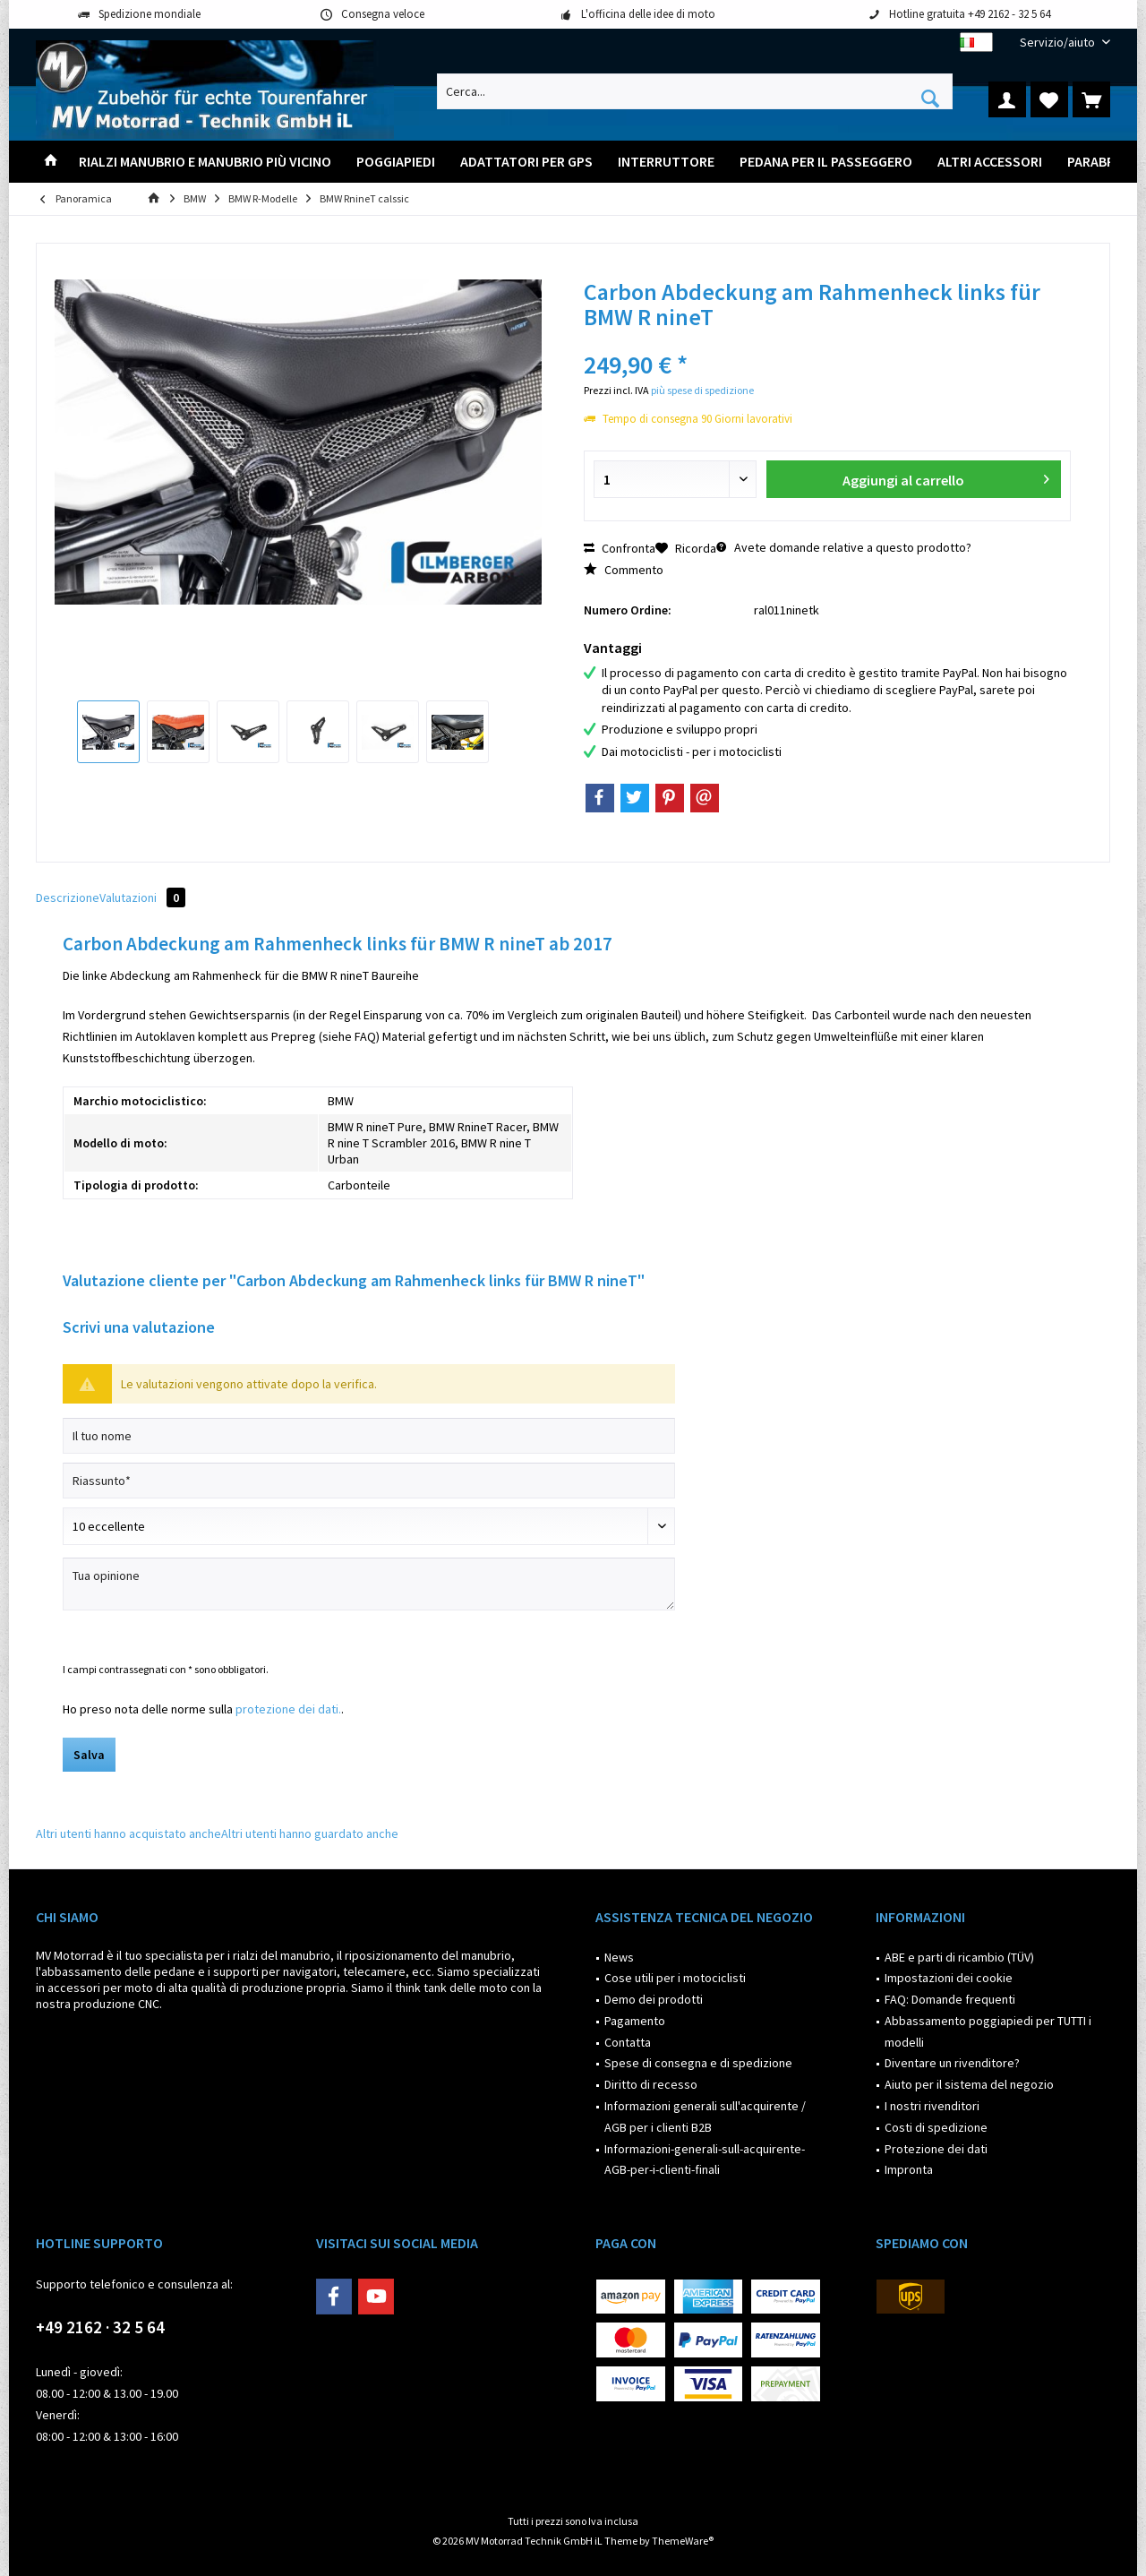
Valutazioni (142, 897)
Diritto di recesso (650, 2084)
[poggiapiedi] (396, 162)
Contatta (627, 2042)
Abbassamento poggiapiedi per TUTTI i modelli (988, 2031)
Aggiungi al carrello (945, 477)
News (619, 1957)
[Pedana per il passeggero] (826, 162)
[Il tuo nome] (369, 1436)
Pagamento (634, 2021)
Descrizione (67, 897)
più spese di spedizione (702, 390)
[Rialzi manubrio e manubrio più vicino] (205, 162)
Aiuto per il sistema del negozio (969, 2084)
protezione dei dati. (288, 1709)
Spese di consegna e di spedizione (698, 2063)
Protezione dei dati (936, 2149)
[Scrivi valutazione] (369, 1526)
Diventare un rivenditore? (952, 2063)
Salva (89, 1755)
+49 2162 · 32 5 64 (100, 2327)
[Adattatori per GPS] (526, 162)
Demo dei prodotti (653, 1999)
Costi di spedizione (936, 2127)
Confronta (619, 548)
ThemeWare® (683, 2540)
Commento (623, 570)
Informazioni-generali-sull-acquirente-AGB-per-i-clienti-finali (704, 2159)
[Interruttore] (666, 162)
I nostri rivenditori (932, 2106)
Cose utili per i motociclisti (675, 1978)
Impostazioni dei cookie (949, 1978)
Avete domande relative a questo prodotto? (843, 547)
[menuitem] (1058, 42)
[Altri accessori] (990, 162)
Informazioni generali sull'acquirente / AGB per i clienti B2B (705, 2116)
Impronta (909, 2169)
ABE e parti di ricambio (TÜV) (959, 1957)
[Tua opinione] (369, 1584)
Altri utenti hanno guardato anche (309, 1833)
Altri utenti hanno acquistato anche (128, 1833)
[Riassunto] (369, 1480)
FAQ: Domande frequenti (950, 1999)
